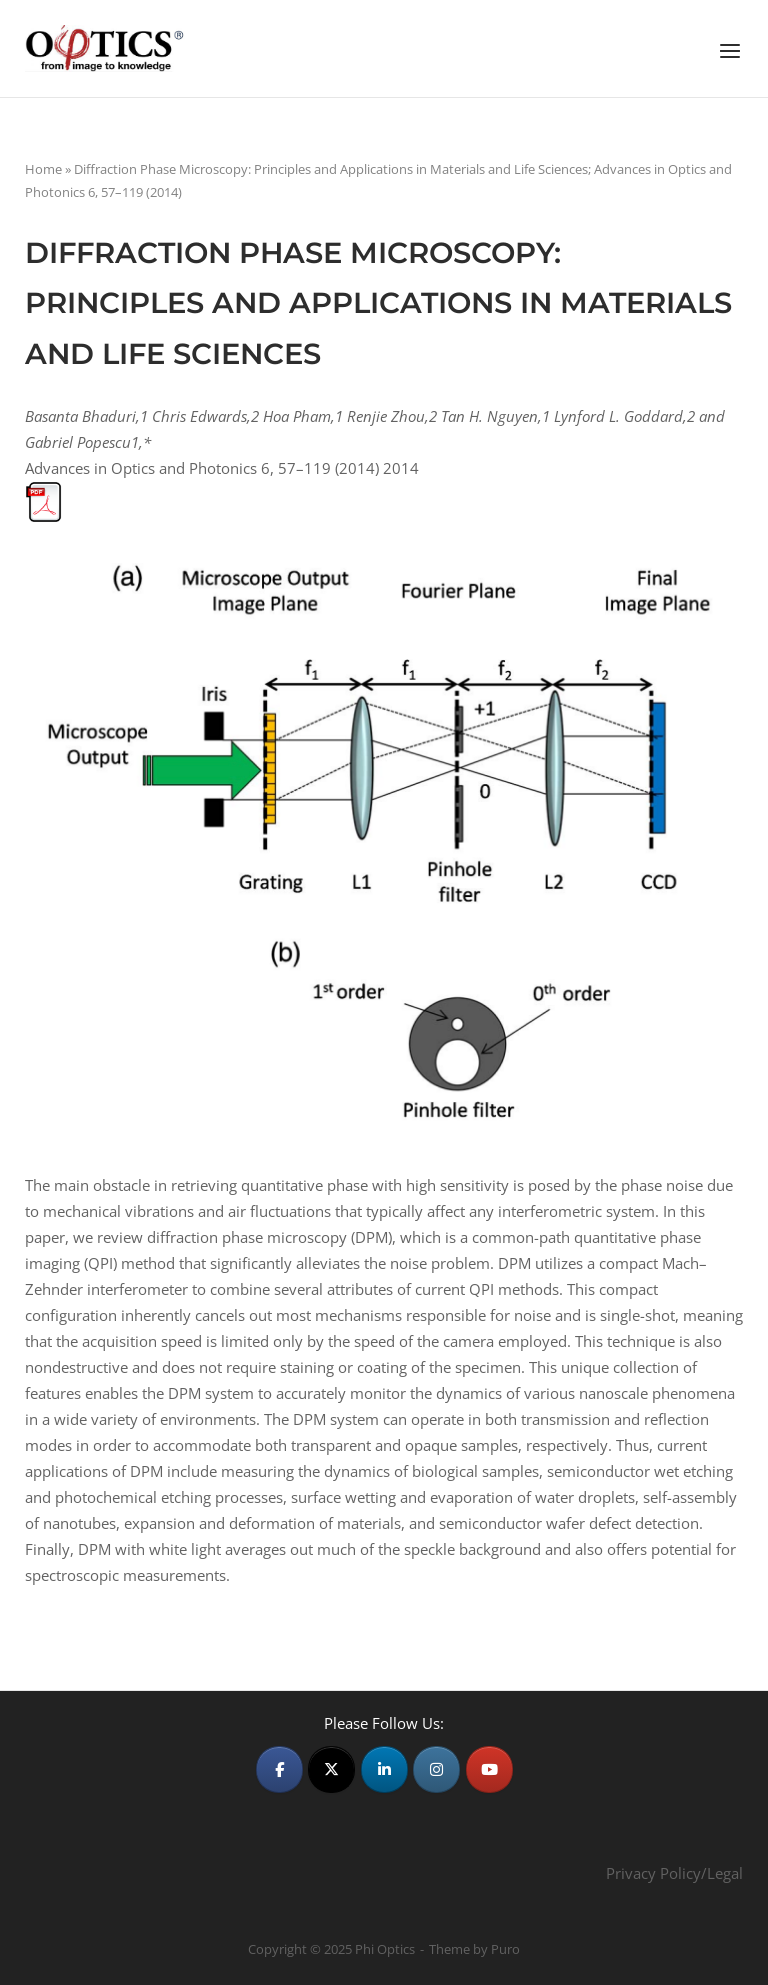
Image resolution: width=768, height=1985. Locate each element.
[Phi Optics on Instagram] (436, 1769)
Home (43, 169)
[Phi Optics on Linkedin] (384, 1769)
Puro (505, 1949)
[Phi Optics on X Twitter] (331, 1769)
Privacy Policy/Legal (674, 1873)
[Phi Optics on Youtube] (489, 1769)
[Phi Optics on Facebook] (279, 1769)
